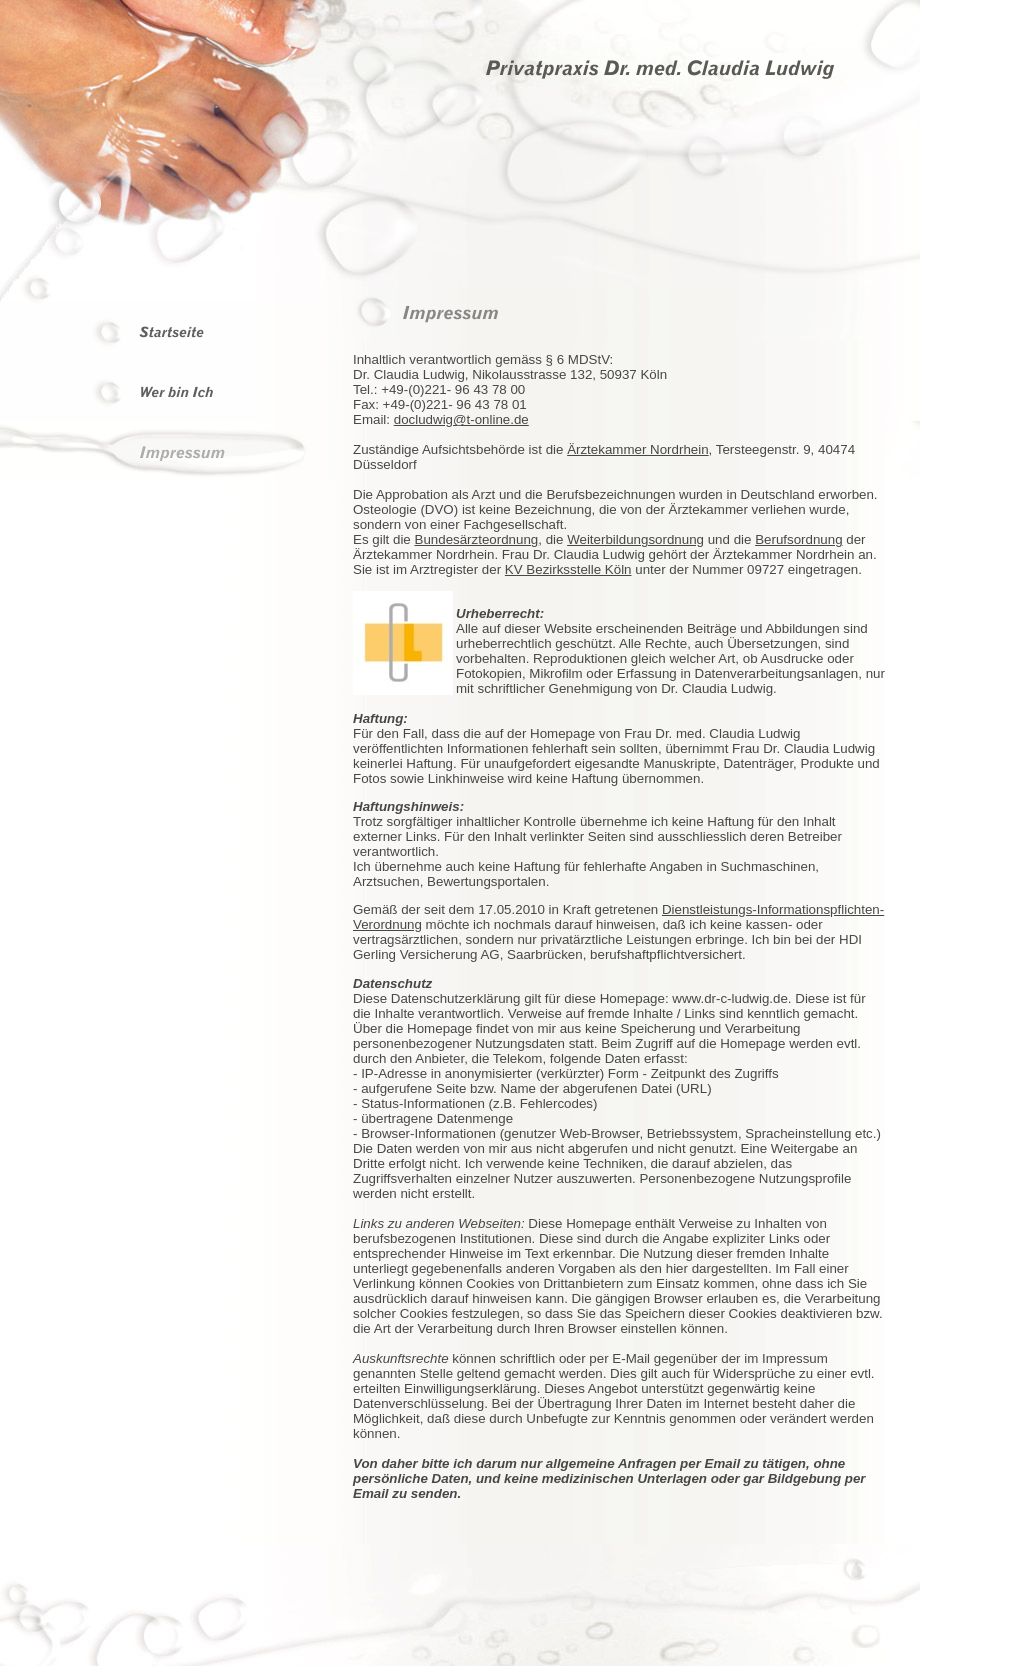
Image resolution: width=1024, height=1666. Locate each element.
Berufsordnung (798, 539)
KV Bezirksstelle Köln (568, 569)
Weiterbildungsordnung (635, 539)
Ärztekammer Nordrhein (637, 449)
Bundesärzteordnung (477, 539)
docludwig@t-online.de (461, 419)
